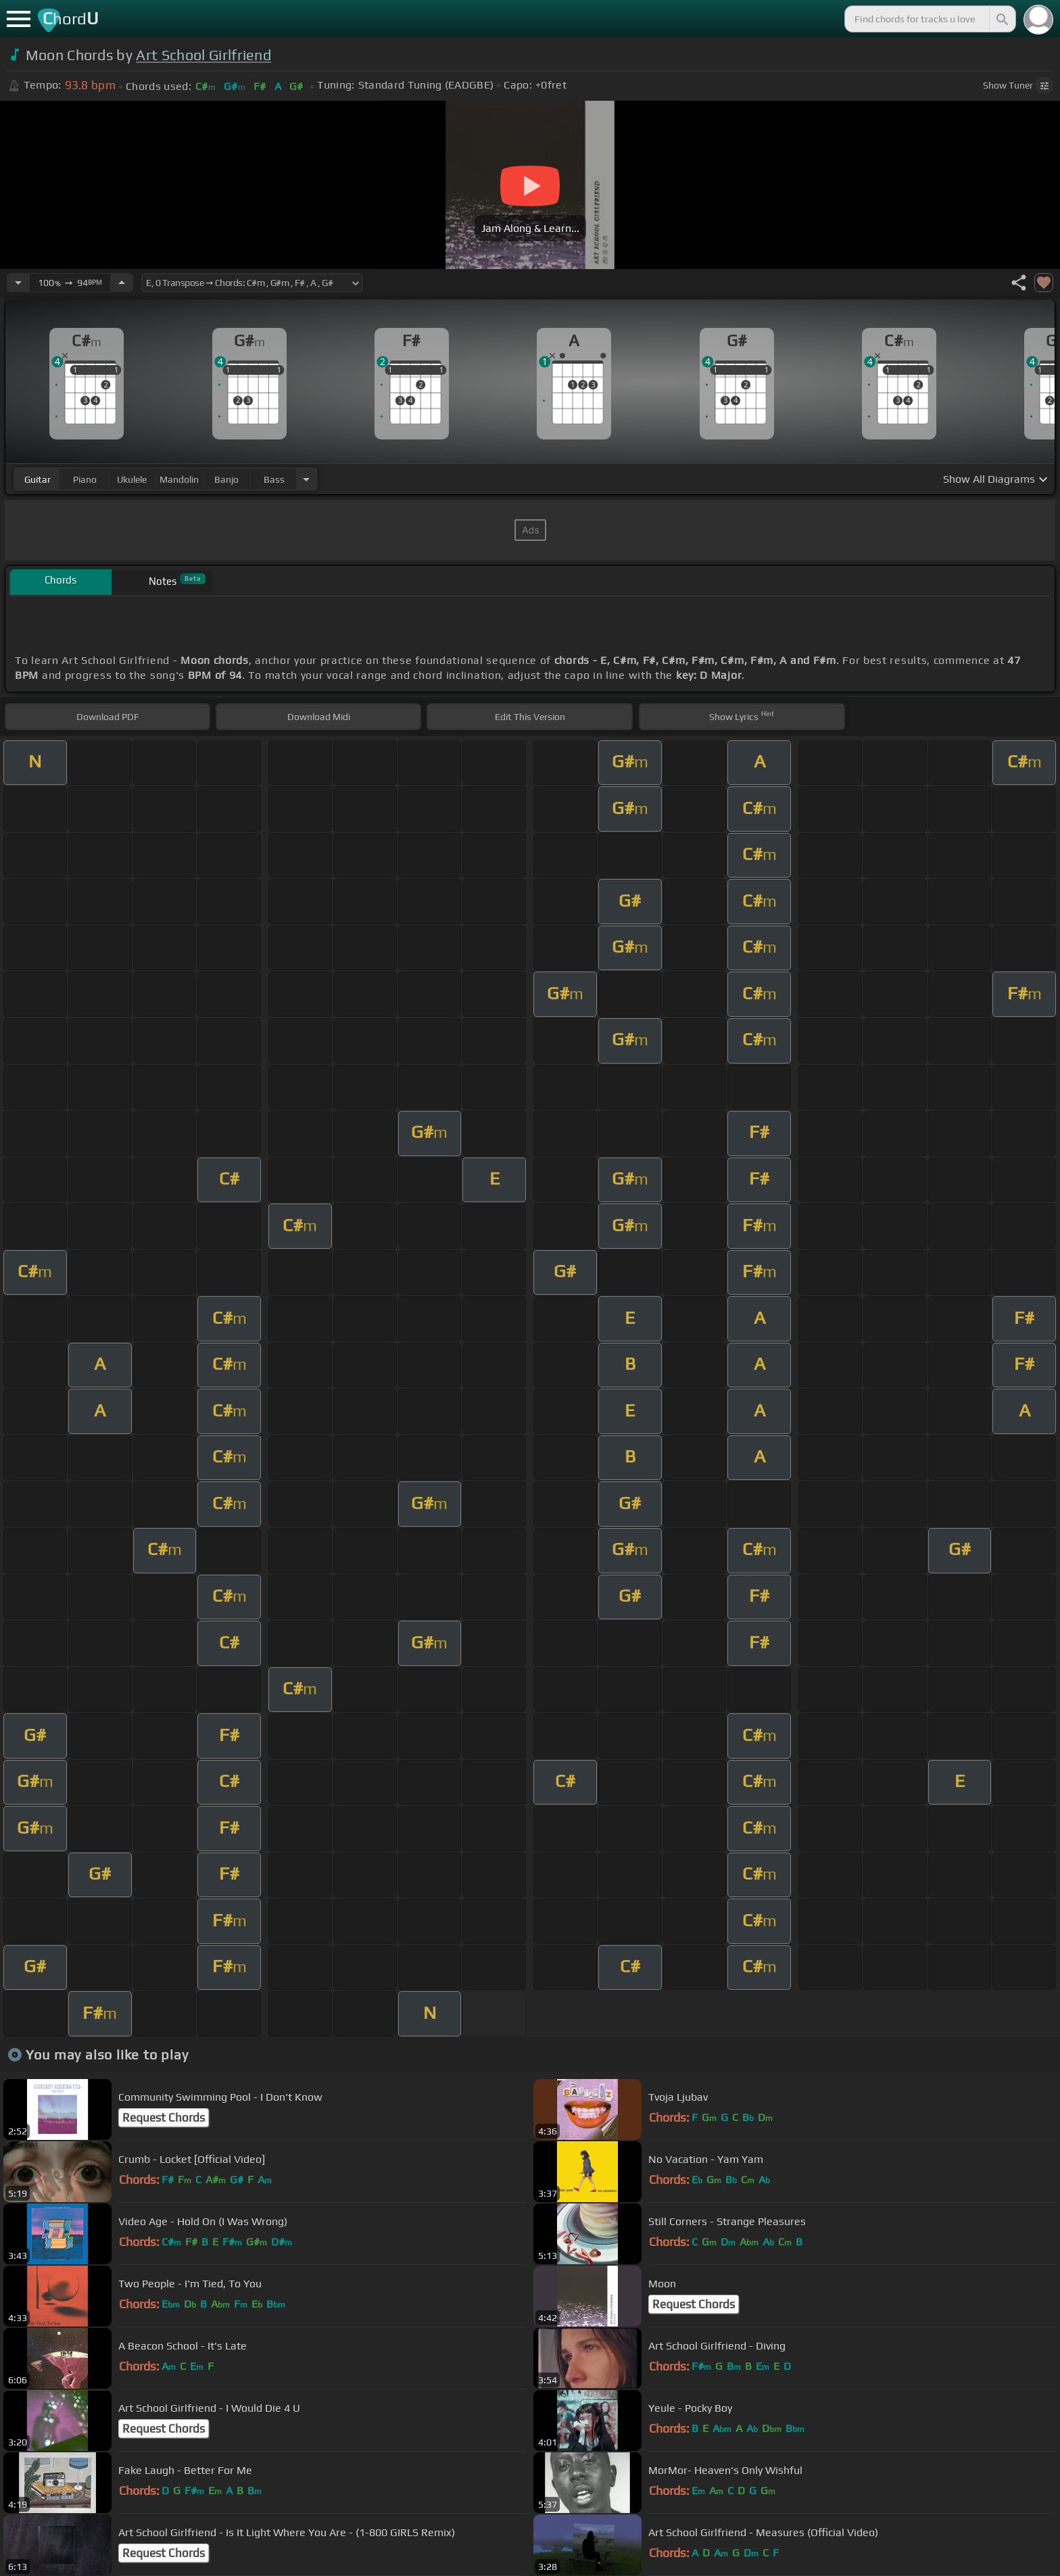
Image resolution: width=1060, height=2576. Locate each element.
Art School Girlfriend (203, 55)
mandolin (179, 479)
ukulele (132, 479)
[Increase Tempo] (121, 282)
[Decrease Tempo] (18, 282)
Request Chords (163, 2117)
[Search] (1001, 18)
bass (274, 479)
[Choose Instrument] (306, 479)
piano (85, 479)
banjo (226, 479)
